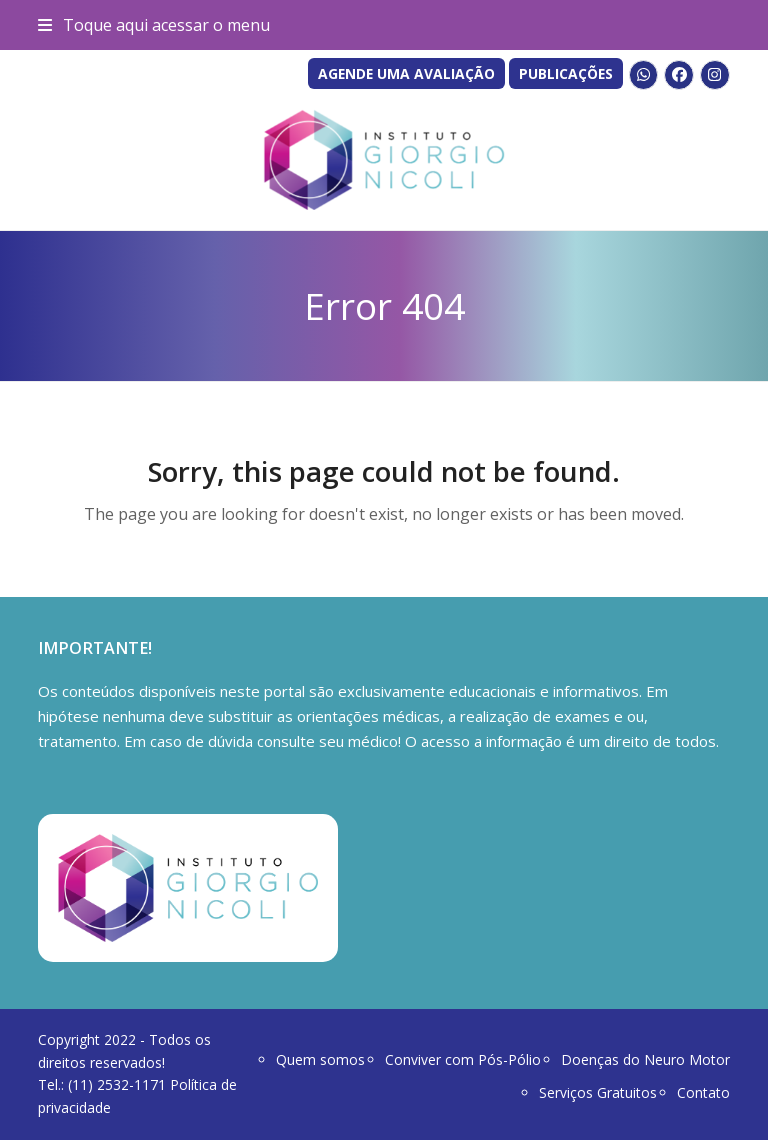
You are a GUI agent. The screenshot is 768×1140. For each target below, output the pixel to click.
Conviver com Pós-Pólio (463, 1059)
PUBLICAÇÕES (566, 73)
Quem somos (320, 1059)
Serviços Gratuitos (598, 1092)
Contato (703, 1092)
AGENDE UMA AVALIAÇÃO (406, 73)
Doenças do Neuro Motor (645, 1059)
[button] (153, 25)
